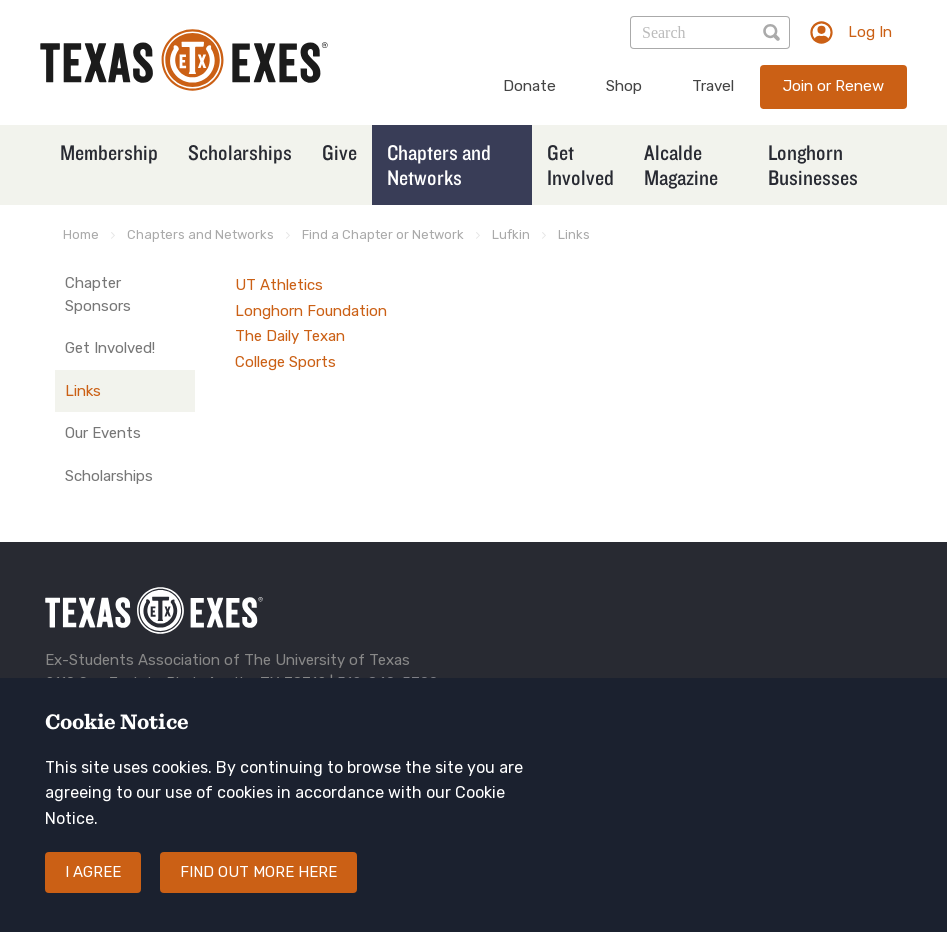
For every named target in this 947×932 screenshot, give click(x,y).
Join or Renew (833, 86)
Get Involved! (110, 348)
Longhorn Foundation (311, 311)
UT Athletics (279, 285)
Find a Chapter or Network (383, 234)
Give (339, 152)
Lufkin (511, 234)
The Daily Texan (290, 336)
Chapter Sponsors (98, 294)
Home (81, 234)
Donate (529, 86)
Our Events (103, 433)
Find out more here (258, 872)
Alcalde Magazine (681, 164)
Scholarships (240, 152)
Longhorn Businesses (813, 164)
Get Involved (580, 164)
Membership (109, 152)
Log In (870, 32)
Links (574, 234)
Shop (624, 86)
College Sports (285, 362)
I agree (93, 872)
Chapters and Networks (439, 164)
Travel (713, 86)
